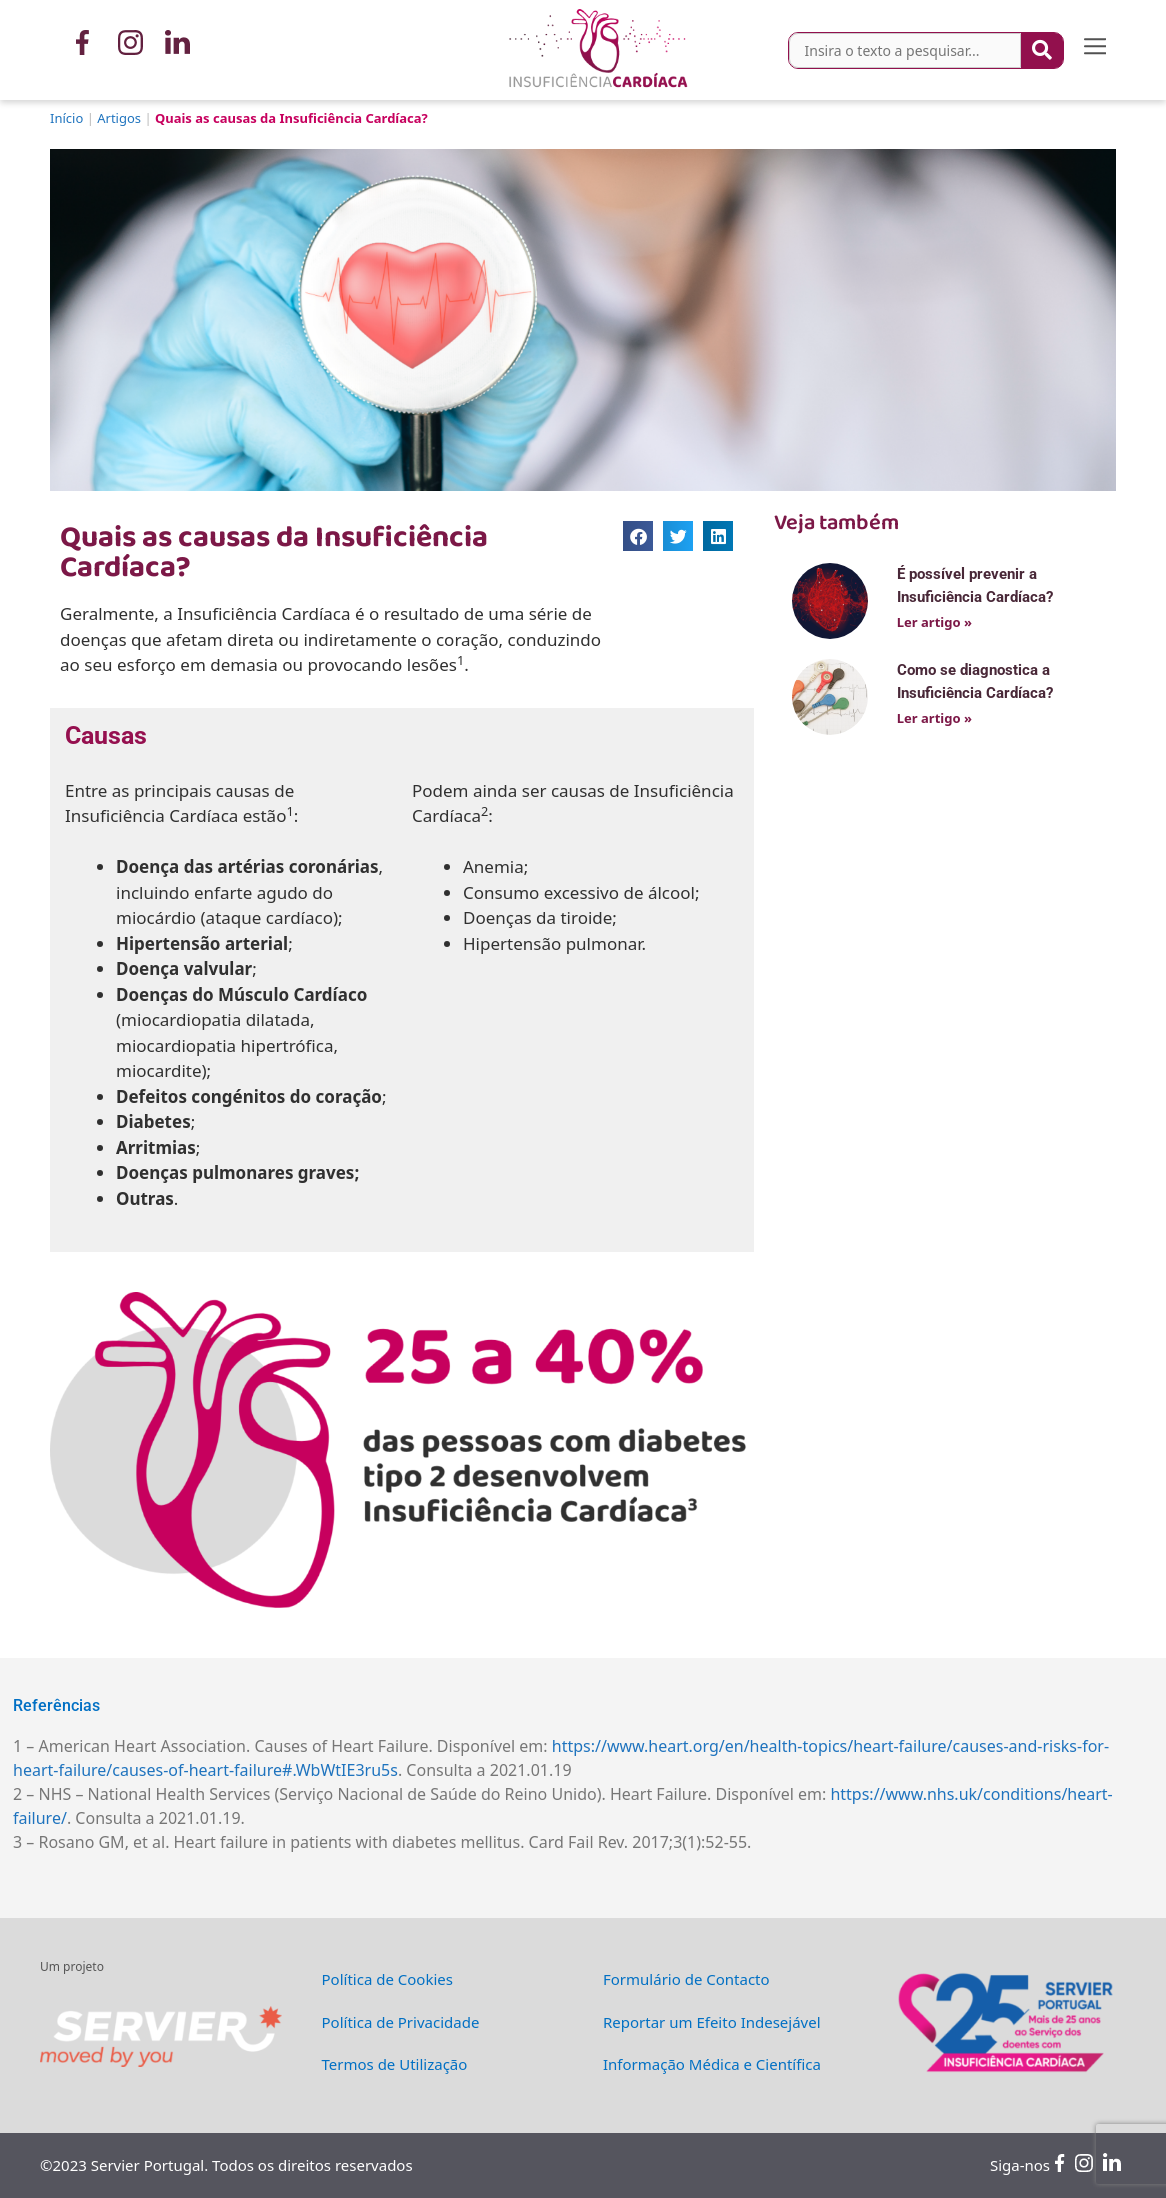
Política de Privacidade (401, 2022)
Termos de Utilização (395, 2064)
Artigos (119, 118)
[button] (1095, 50)
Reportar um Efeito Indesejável (712, 2022)
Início (66, 118)
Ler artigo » (934, 622)
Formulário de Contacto (686, 1979)
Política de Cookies (387, 1979)
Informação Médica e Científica (712, 2064)
